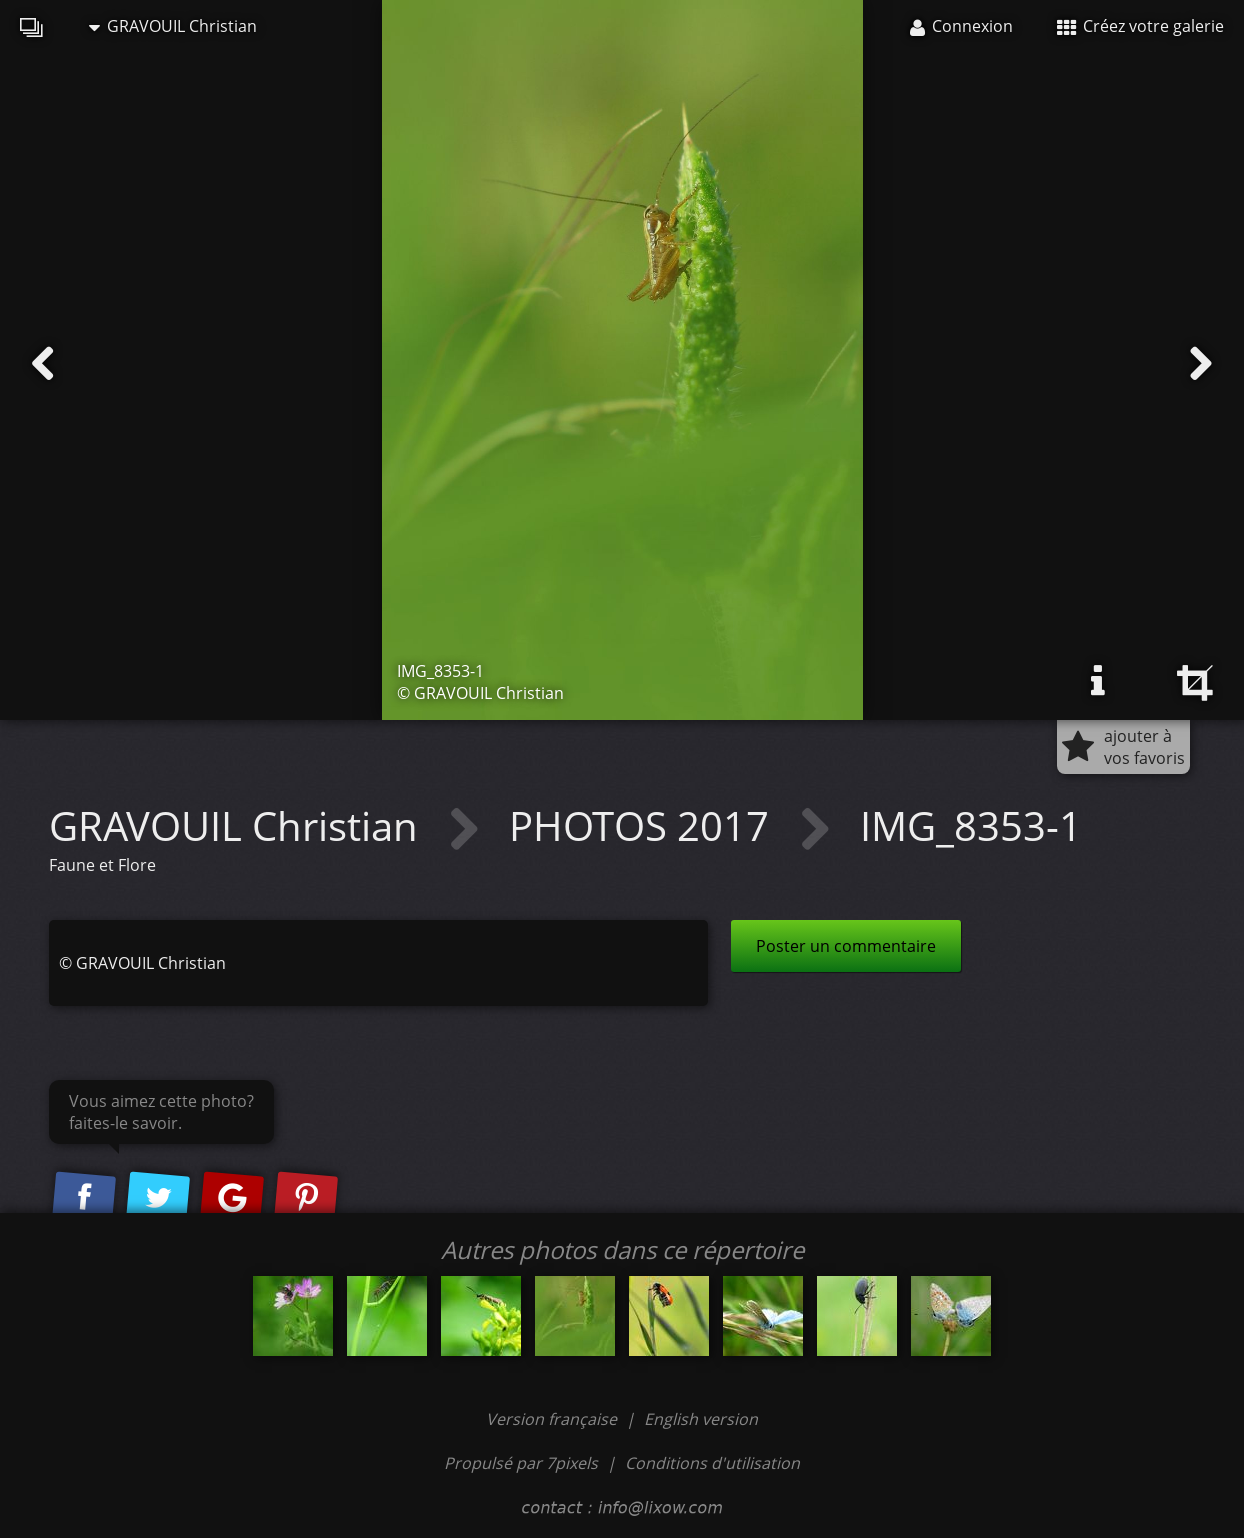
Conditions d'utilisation (712, 1463)
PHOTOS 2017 (644, 825)
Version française (553, 1419)
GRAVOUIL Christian (173, 26)
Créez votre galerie (1140, 26)
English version (701, 1419)
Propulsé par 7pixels (521, 1463)
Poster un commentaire (846, 946)
